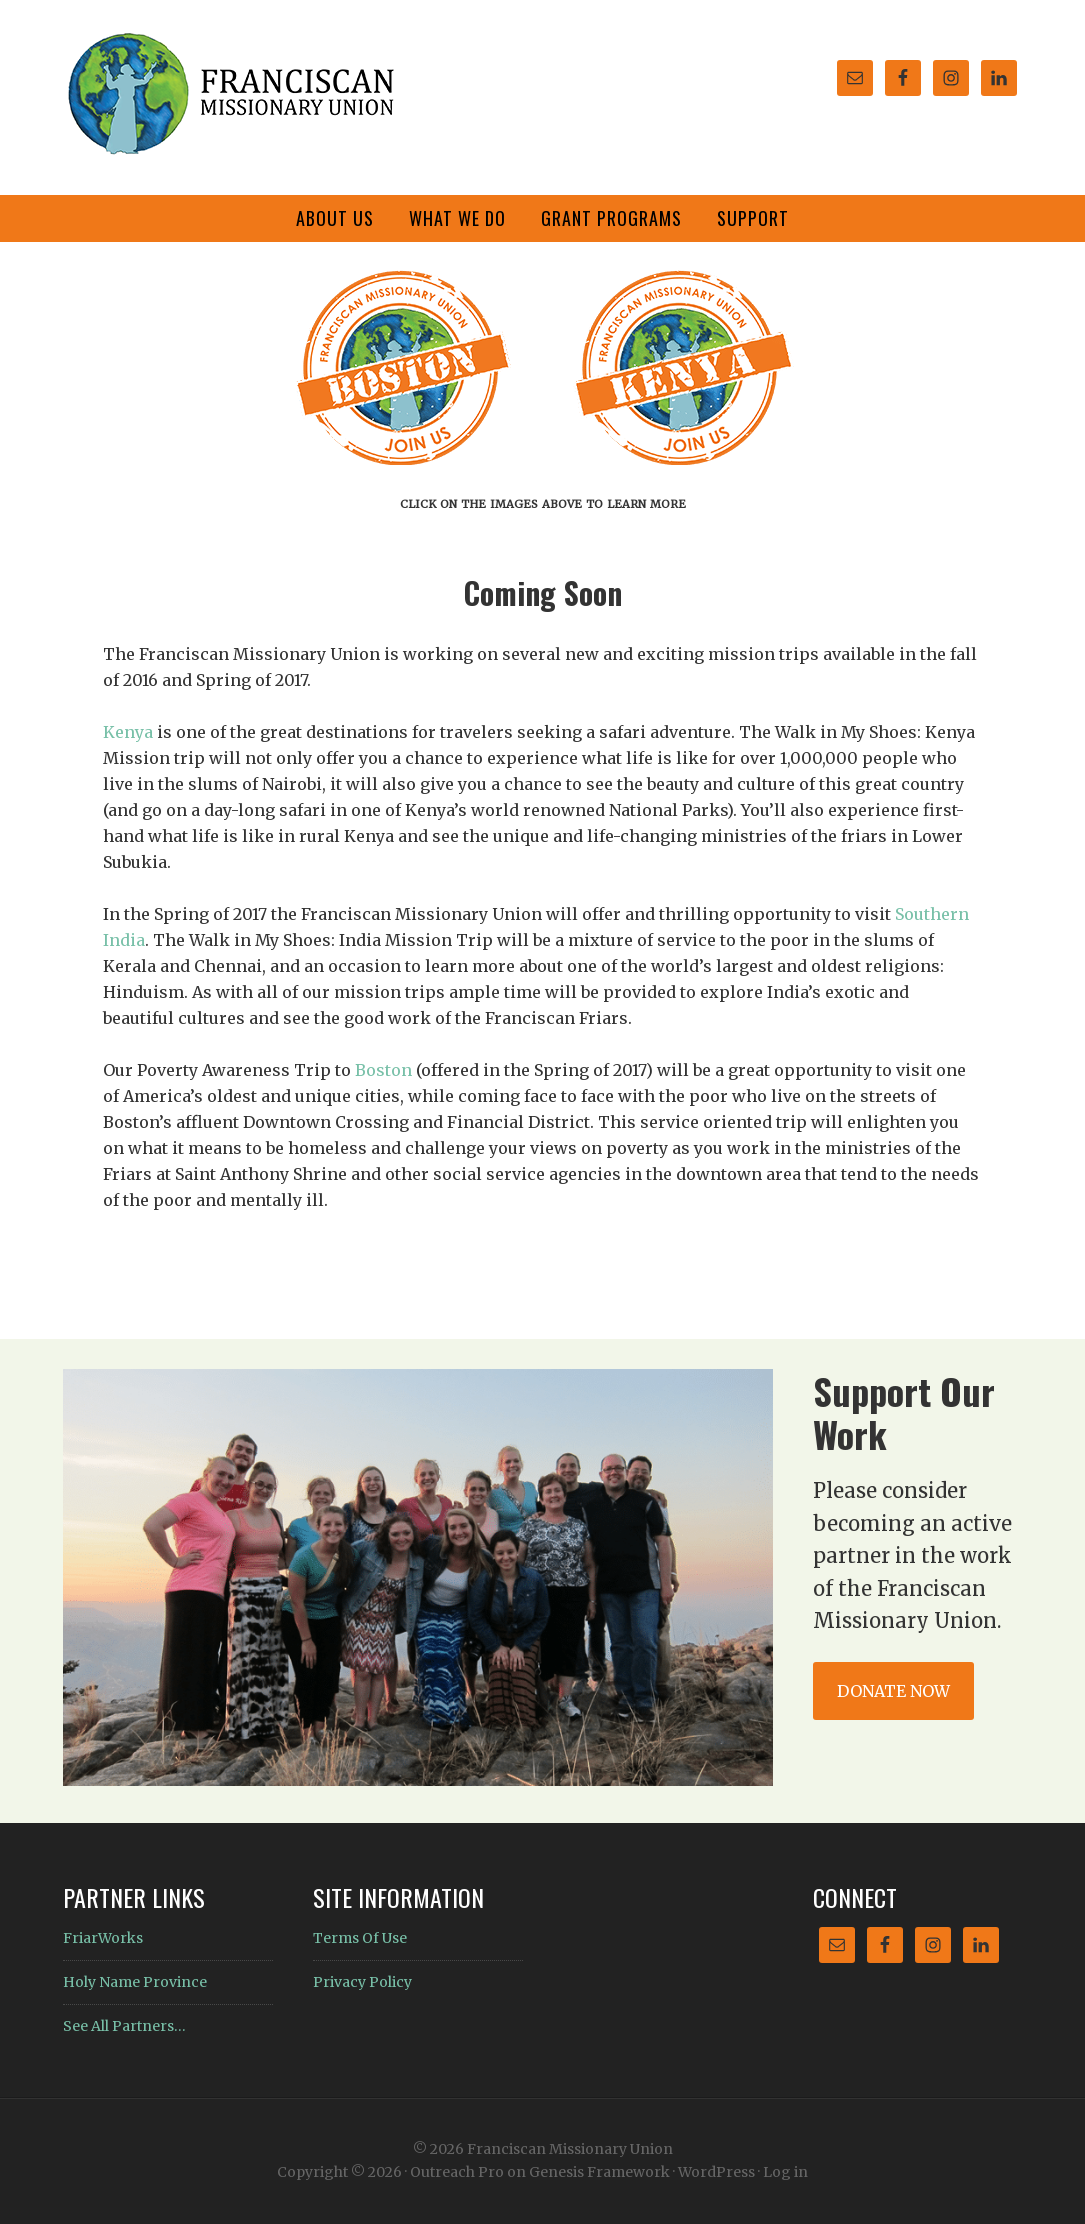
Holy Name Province (135, 1982)
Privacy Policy (362, 1982)
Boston (383, 1070)
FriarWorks (103, 1938)
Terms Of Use (360, 1938)
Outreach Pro (457, 2172)
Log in (785, 2172)
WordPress (716, 2172)
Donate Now (893, 1691)
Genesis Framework (599, 2172)
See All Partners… (124, 2026)
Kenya (128, 732)
